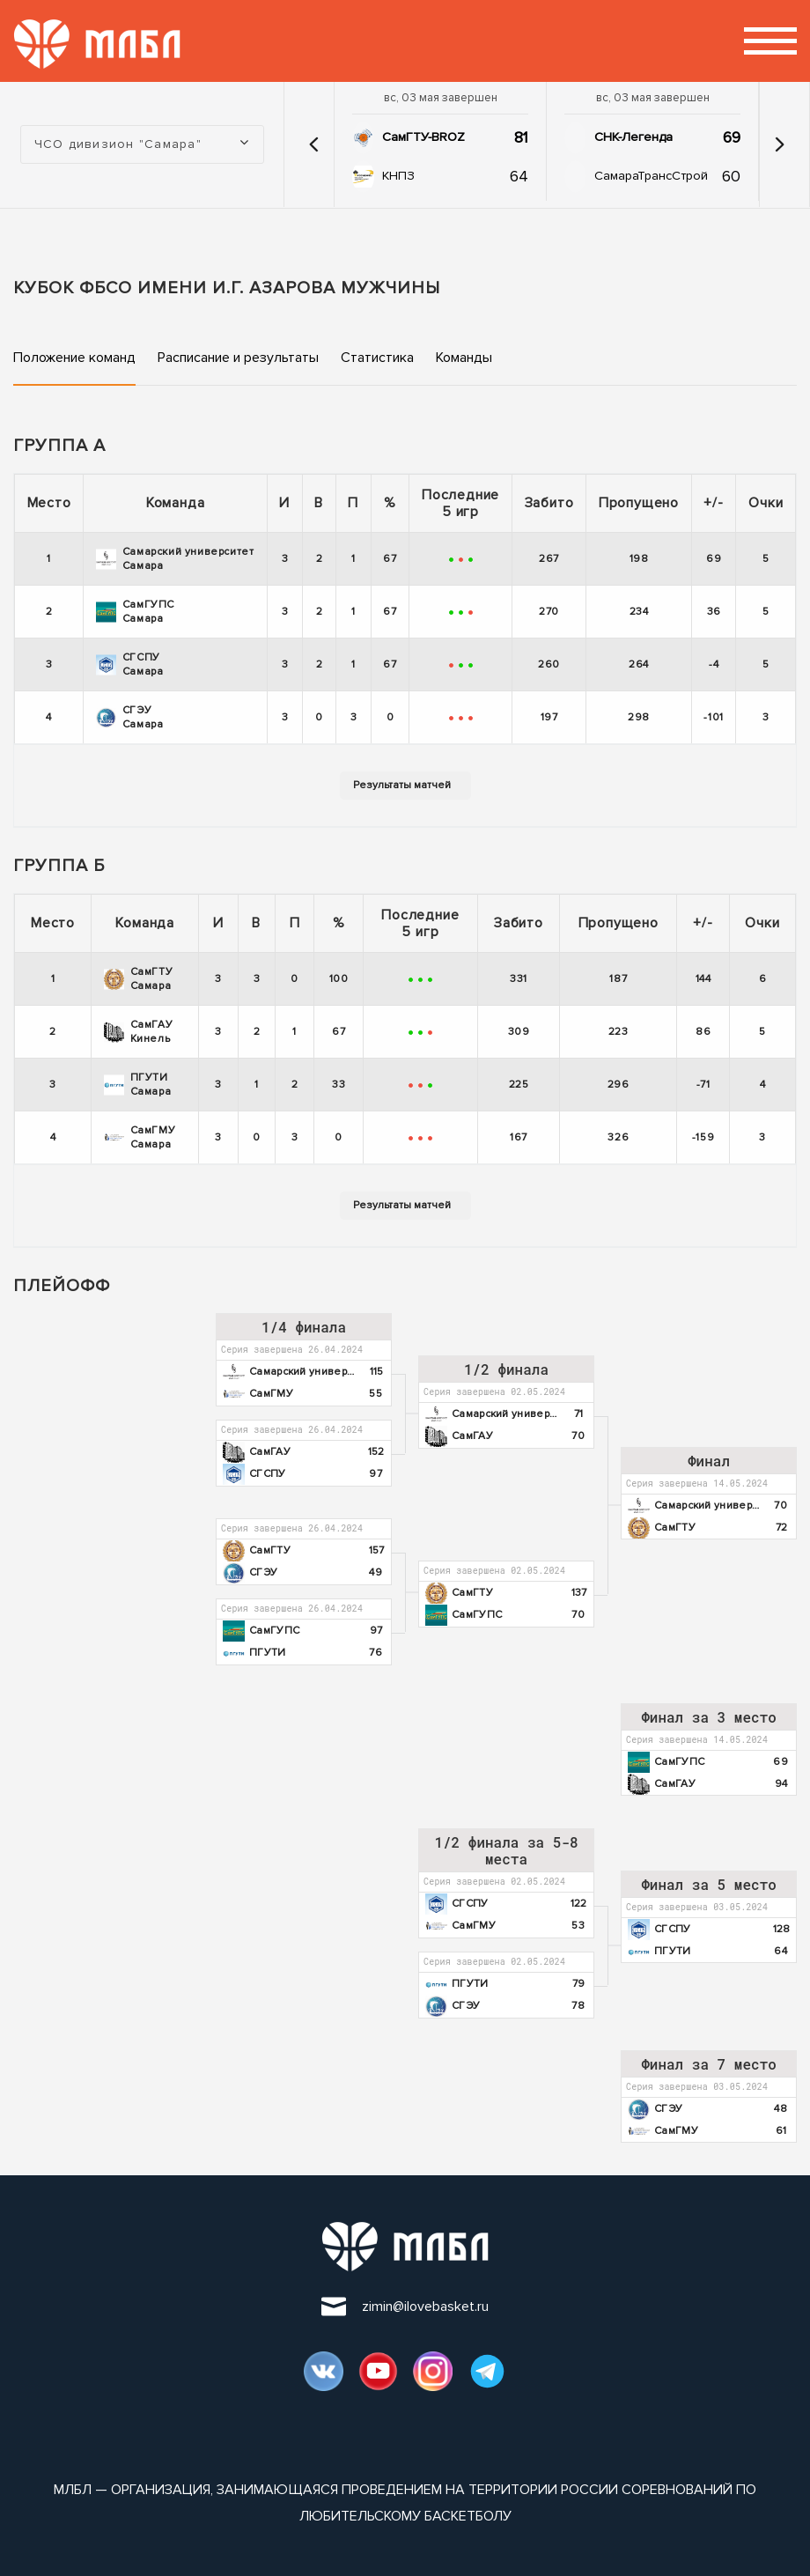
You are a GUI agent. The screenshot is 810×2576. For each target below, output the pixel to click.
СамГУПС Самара (135, 611)
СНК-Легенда (633, 136)
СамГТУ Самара (138, 979)
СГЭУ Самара (130, 717)
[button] (313, 144)
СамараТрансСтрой (651, 175)
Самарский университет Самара (175, 558)
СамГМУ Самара (140, 1137)
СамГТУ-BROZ (423, 136)
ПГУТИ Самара (138, 1084)
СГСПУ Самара (130, 664)
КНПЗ (398, 175)
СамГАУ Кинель (138, 1031)
